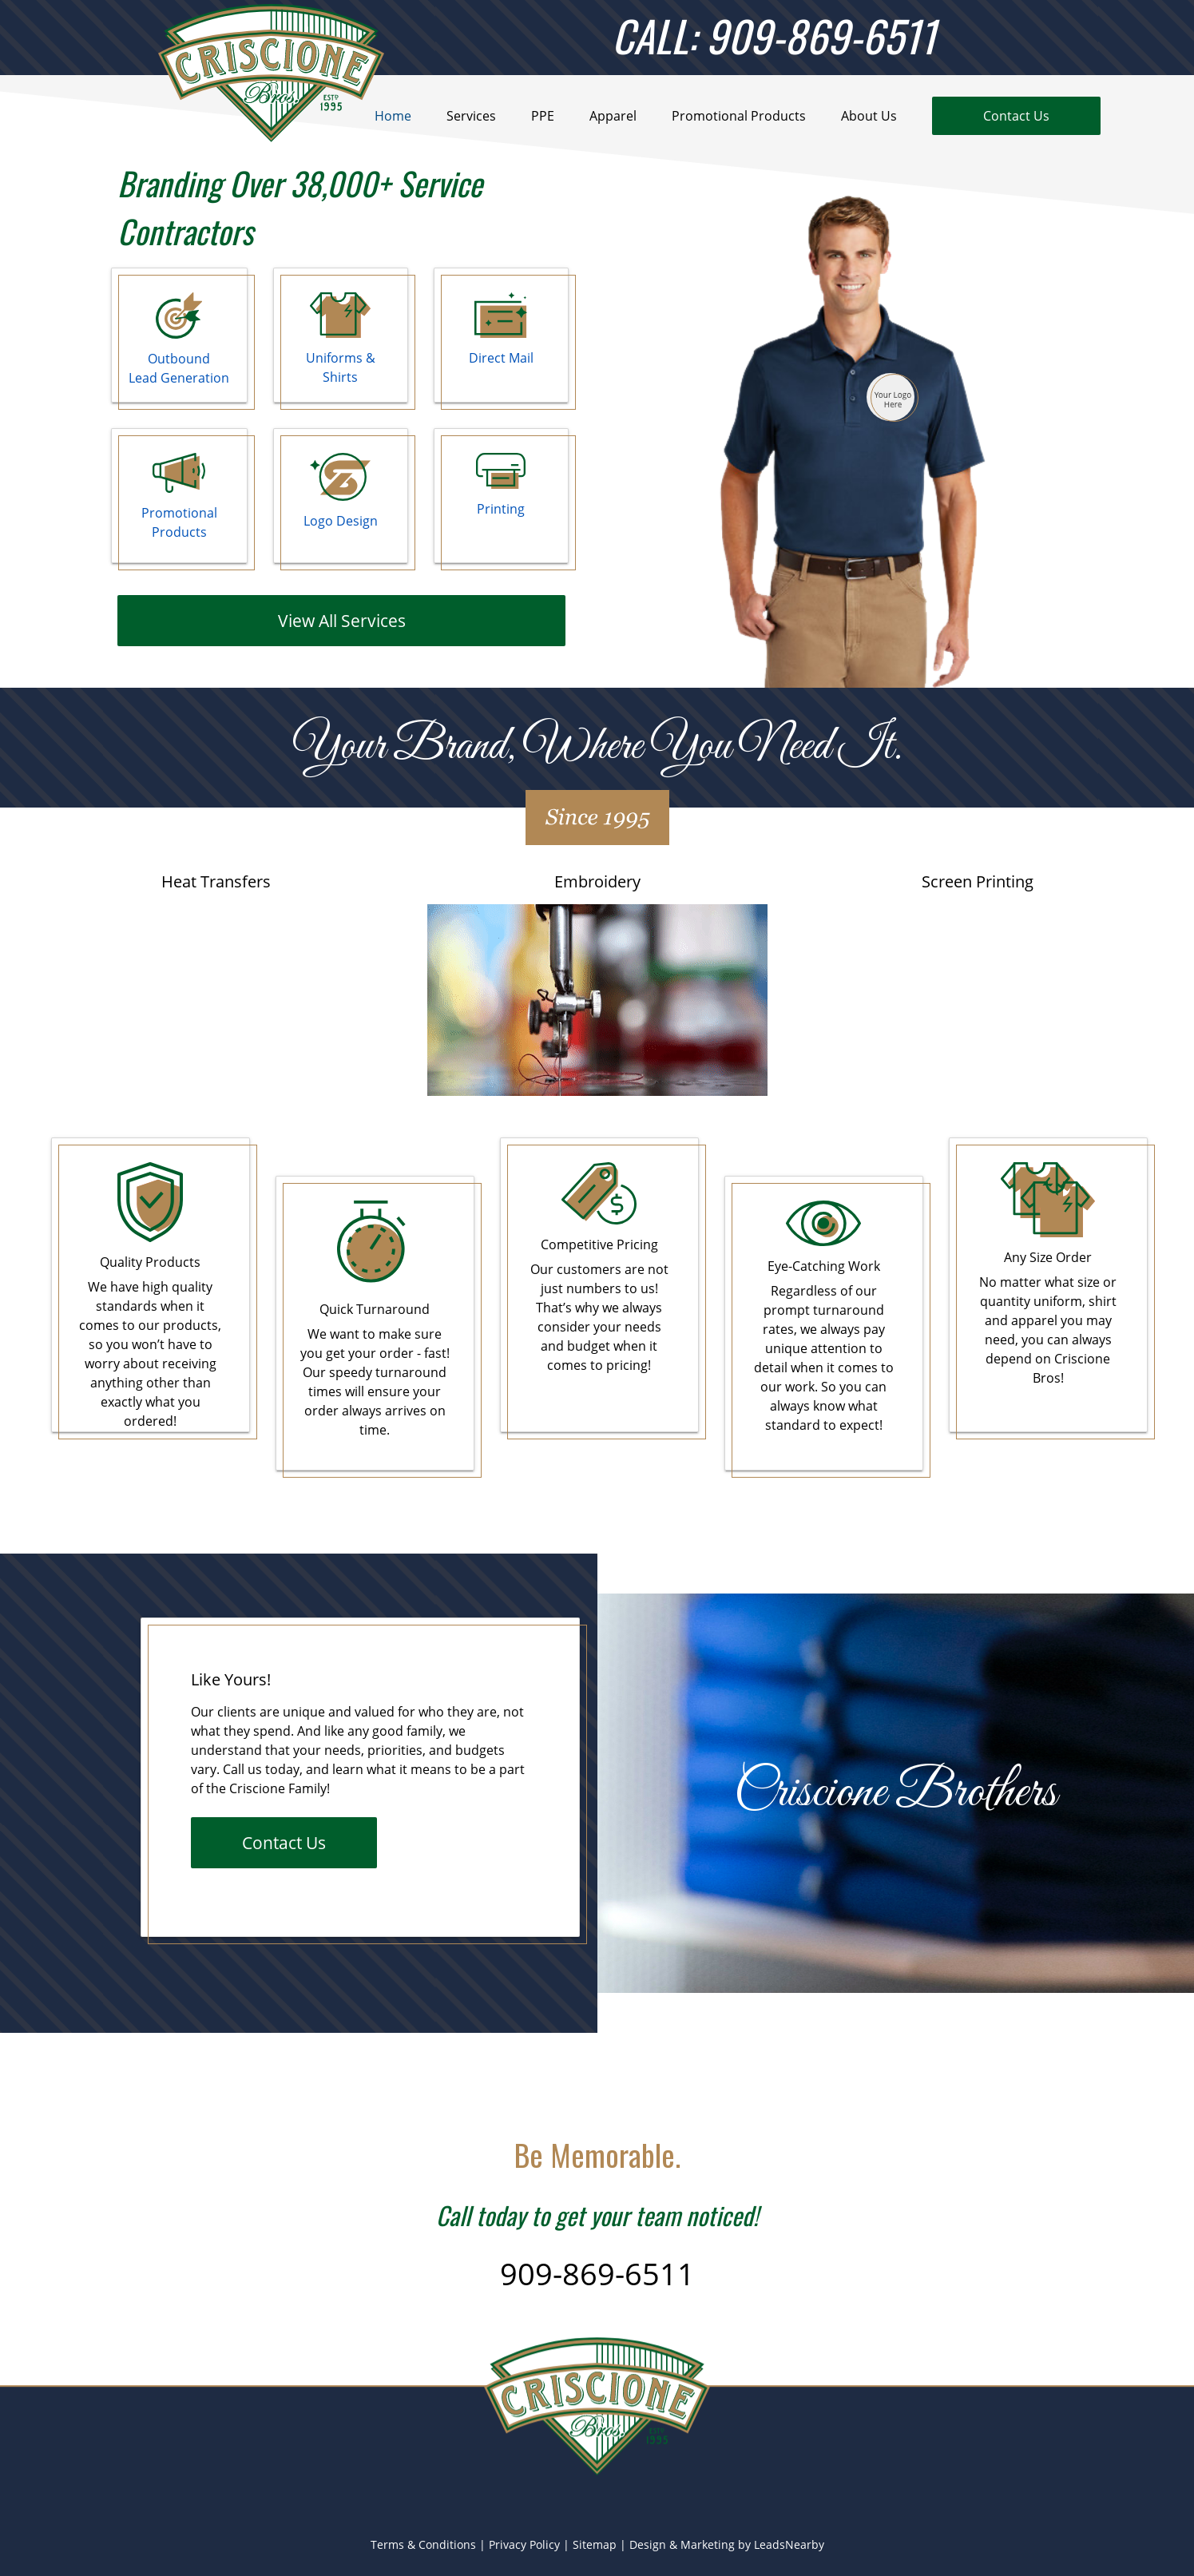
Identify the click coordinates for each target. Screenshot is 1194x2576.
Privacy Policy (524, 2544)
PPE (542, 116)
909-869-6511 (597, 2273)
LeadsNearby (789, 2544)
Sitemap (595, 2544)
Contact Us (284, 1842)
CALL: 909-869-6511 (773, 34)
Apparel (613, 116)
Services (471, 116)
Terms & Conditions (423, 2544)
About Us (869, 116)
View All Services (342, 620)
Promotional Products (739, 116)
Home (393, 116)
